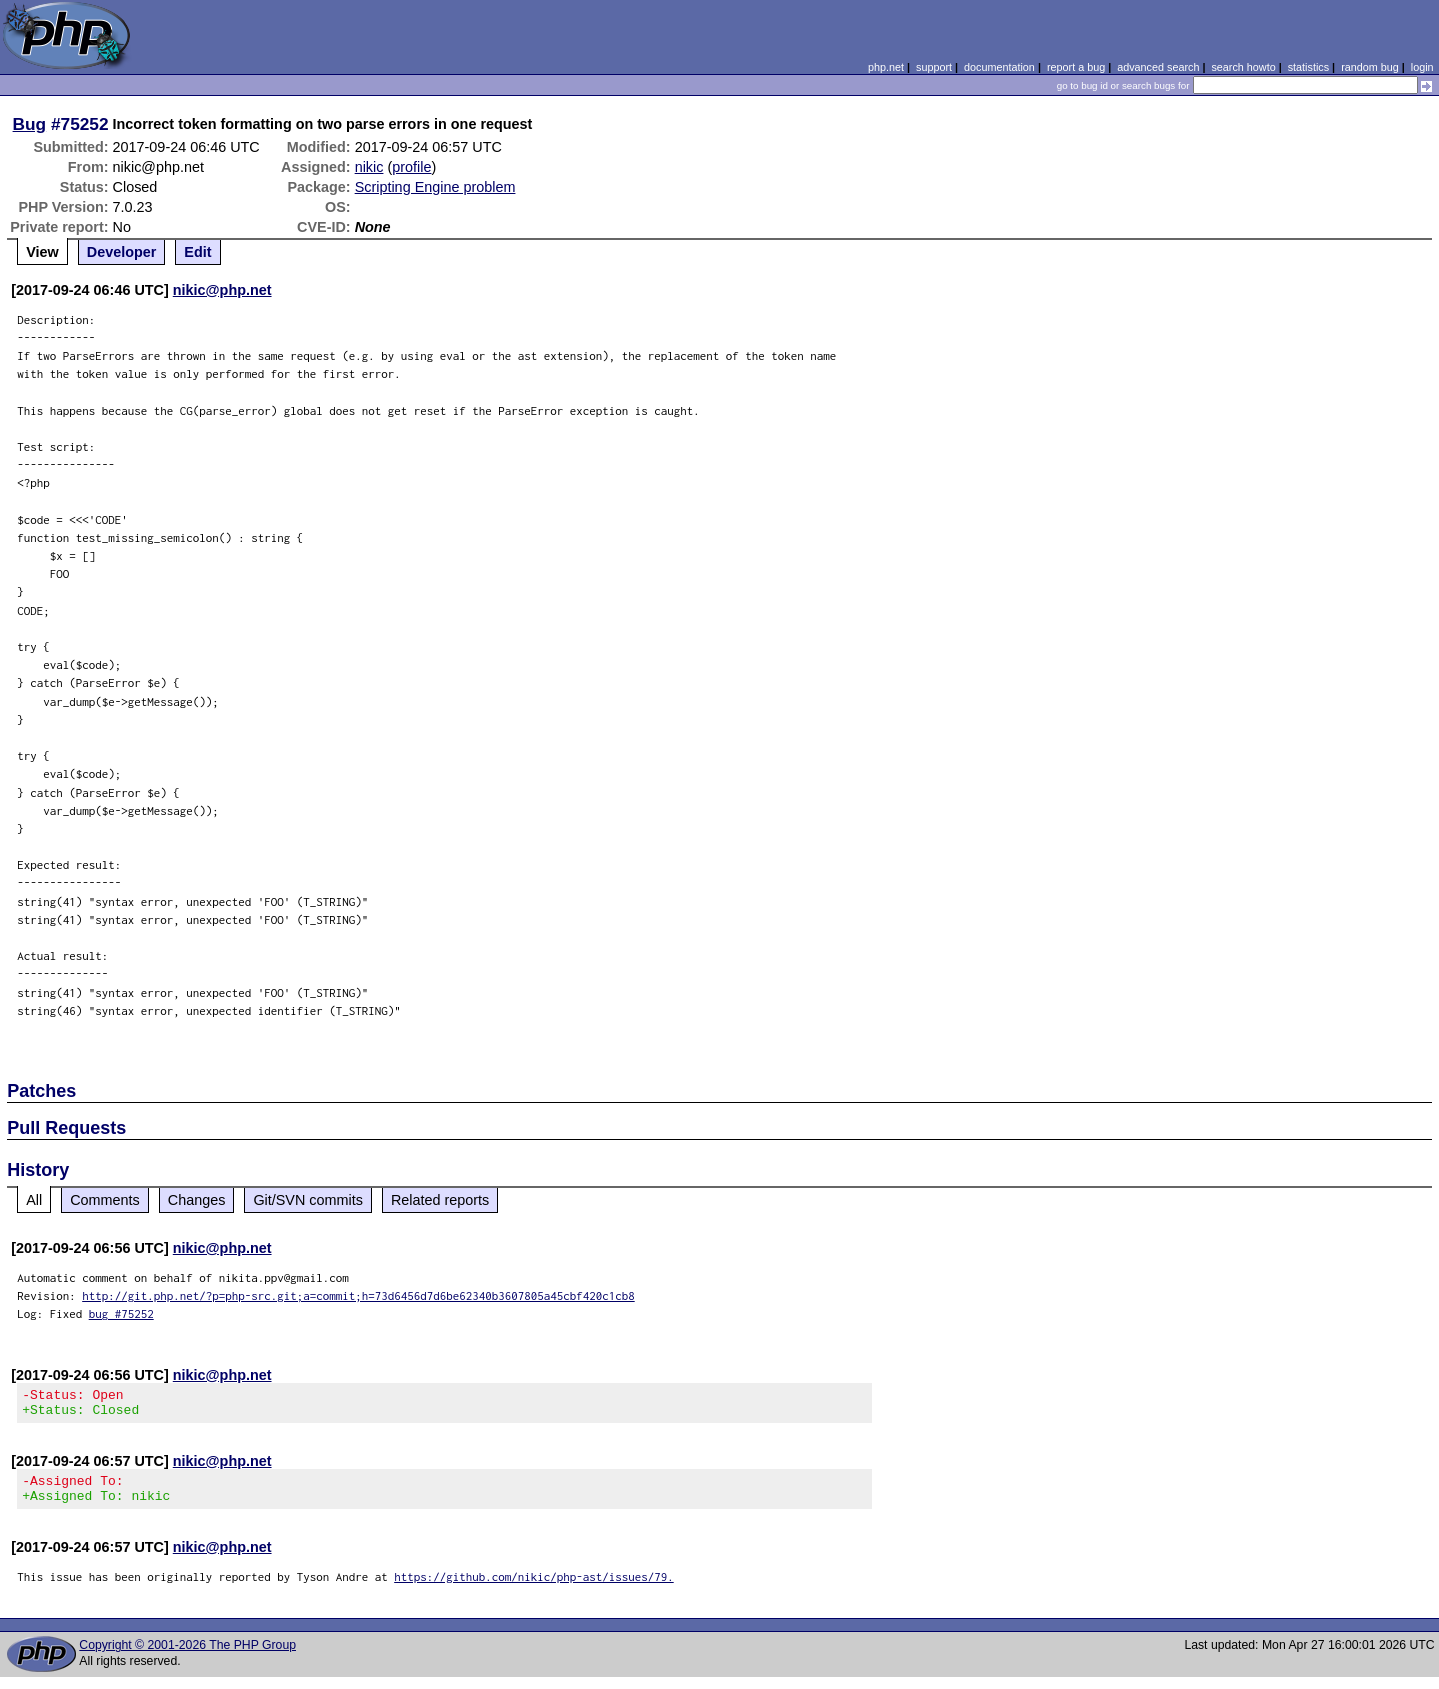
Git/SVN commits (308, 1200)
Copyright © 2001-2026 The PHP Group (187, 1657)
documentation (999, 67)
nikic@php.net (222, 290)
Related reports (440, 1200)
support (934, 67)
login (1422, 67)
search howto (1243, 67)
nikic (369, 167)
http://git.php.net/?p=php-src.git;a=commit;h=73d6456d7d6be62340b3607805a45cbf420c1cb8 (358, 1295)
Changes (197, 1200)
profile (411, 167)
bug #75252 (121, 1313)
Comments (105, 1200)
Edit (197, 252)
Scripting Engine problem (435, 187)
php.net (886, 67)
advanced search (1158, 67)
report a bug (1076, 67)
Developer (122, 252)
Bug (30, 124)
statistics (1308, 67)
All (34, 1200)
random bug (1370, 67)
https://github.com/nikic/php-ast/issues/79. (534, 1588)
